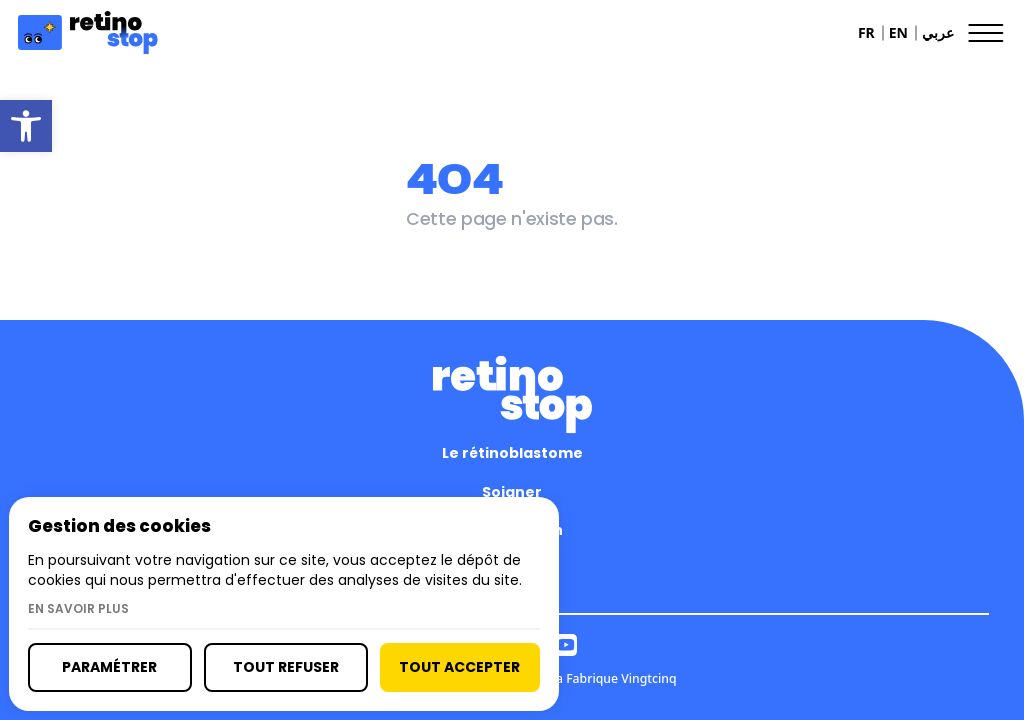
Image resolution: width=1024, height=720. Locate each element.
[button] (26, 126)
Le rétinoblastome (512, 453)
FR (866, 32)
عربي (938, 32)
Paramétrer (109, 667)
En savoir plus (78, 609)
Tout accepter (459, 667)
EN (898, 32)
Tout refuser (286, 667)
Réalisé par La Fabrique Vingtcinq (579, 678)
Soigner (512, 492)
